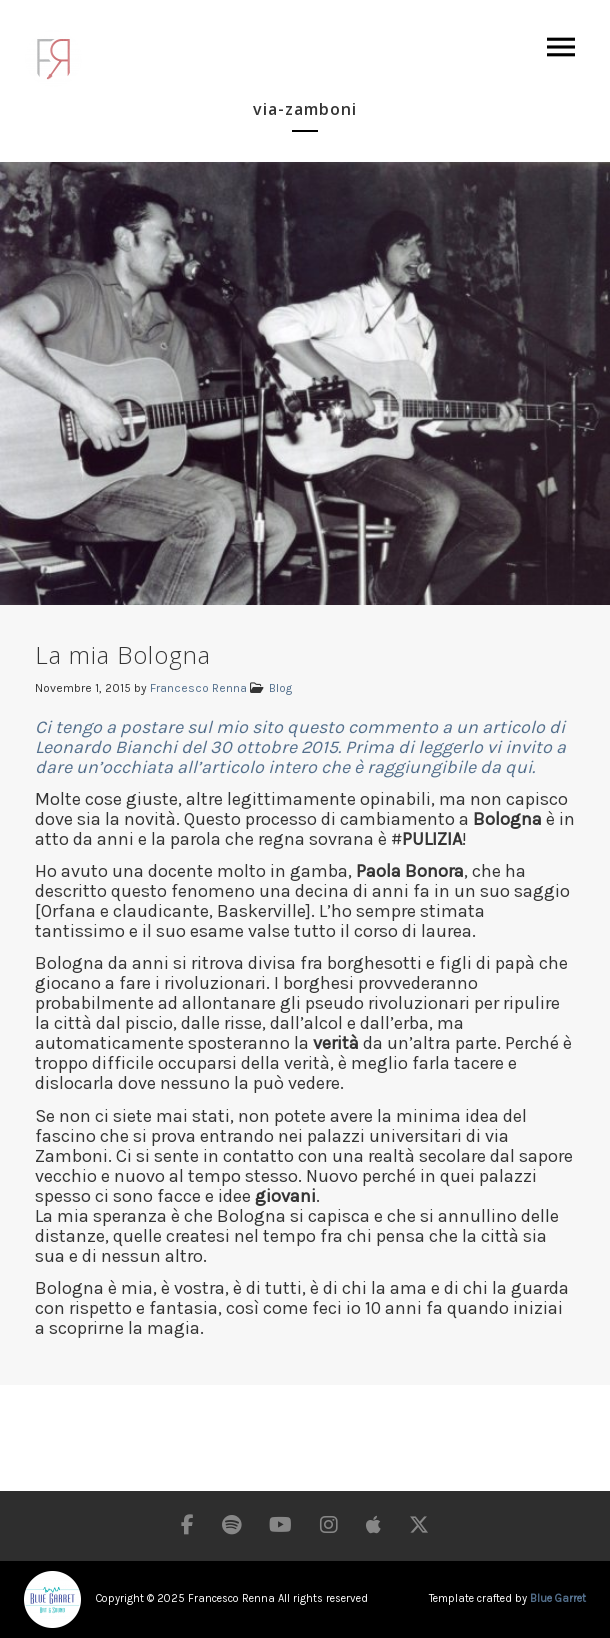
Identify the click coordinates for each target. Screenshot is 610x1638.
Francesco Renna (198, 688)
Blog (280, 688)
